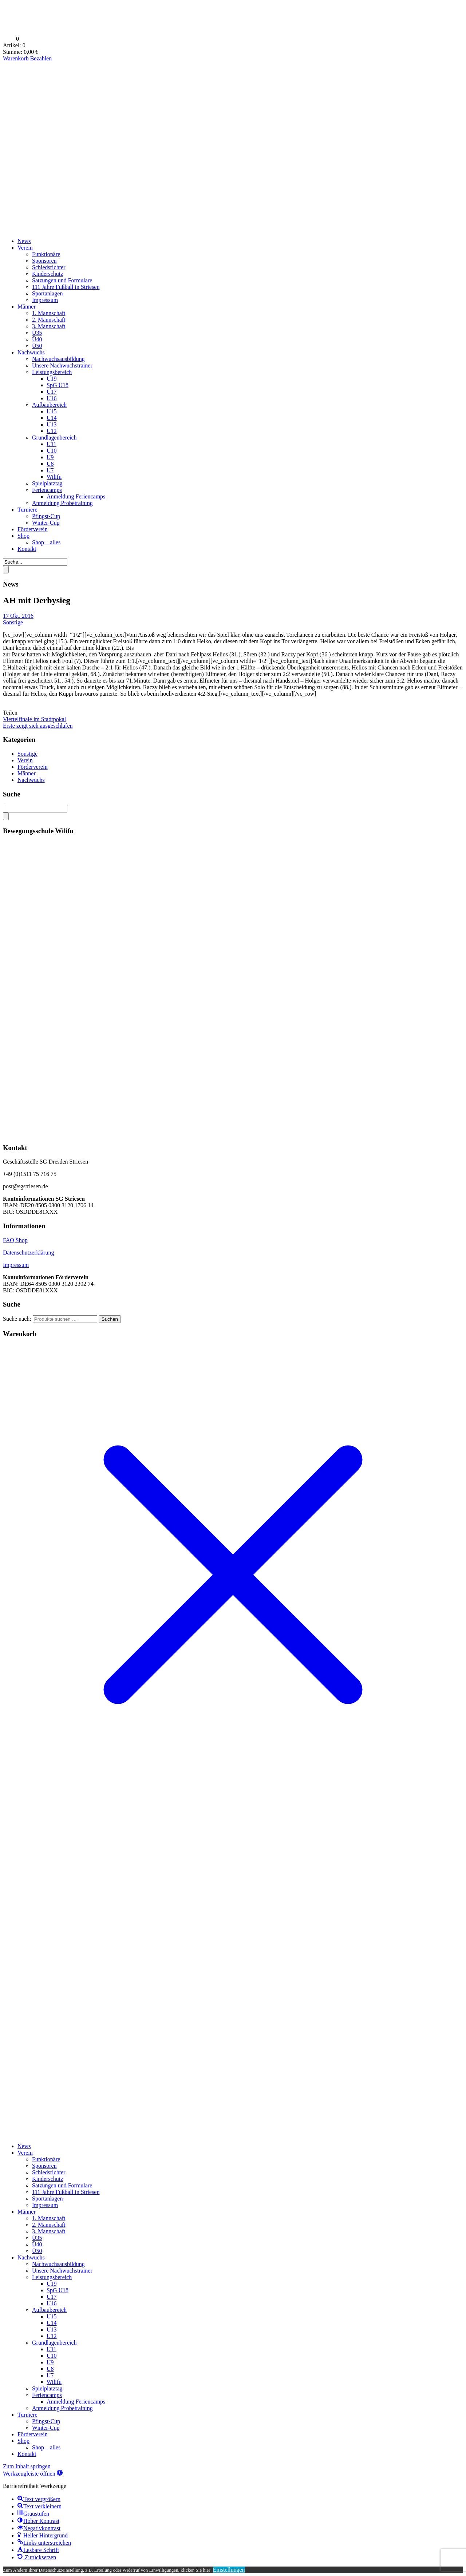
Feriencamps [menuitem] (47, 2395)
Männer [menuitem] (26, 2212)
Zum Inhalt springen (27, 2466)
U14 (52, 418)
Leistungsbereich (52, 372)
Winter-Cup (45, 523)
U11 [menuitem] (51, 2349)
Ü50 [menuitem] (37, 2251)
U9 (50, 457)
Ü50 (37, 346)
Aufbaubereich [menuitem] (49, 2310)
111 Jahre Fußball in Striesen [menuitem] (65, 2192)
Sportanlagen (47, 293)
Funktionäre (46, 254)
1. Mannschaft (49, 313)
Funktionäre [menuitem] (46, 2159)
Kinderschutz (47, 274)
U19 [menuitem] (52, 2284)
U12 (52, 431)
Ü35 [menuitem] (37, 2238)
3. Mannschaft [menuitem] (49, 2231)
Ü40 (37, 339)
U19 (52, 378)
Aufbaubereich (49, 405)
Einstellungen (229, 2570)
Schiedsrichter (49, 267)
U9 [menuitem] (50, 2362)
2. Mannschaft (49, 320)
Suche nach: (17, 1319)
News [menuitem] (24, 2146)
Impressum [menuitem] (45, 2205)
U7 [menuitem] (50, 2375)
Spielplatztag (48, 483)
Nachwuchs (31, 352)
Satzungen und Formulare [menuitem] (62, 2185)
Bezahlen (41, 58)
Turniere (27, 509)
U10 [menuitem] (52, 2356)
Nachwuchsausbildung (58, 359)
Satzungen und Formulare (62, 280)
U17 (52, 392)
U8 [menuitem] (50, 2369)
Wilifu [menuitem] (54, 2382)
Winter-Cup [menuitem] (45, 2428)
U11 (51, 444)
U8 (50, 464)
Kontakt (26, 549)
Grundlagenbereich (54, 437)
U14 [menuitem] (52, 2323)
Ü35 (37, 333)
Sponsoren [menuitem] (44, 2166)
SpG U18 (57, 385)
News (24, 241)
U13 (52, 424)
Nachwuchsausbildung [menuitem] (58, 2264)
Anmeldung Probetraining (62, 503)
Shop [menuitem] (23, 2441)
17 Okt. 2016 (18, 616)
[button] (33, 2473)
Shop (23, 536)
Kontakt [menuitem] (26, 2454)
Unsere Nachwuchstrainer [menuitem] (62, 2270)
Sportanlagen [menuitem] (47, 2198)
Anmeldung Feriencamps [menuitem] (76, 2401)
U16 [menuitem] (52, 2303)
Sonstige (13, 622)
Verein (25, 248)
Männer (26, 306)
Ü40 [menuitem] (37, 2244)
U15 (52, 411)
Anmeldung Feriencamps (76, 496)
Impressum (45, 300)
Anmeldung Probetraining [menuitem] (62, 2408)
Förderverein (32, 529)
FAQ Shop (15, 1240)
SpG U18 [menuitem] (57, 2290)
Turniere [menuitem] (27, 2415)
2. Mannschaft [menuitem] (49, 2225)
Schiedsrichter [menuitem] (49, 2172)
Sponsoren (44, 261)
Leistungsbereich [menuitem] (52, 2277)
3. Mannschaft (49, 326)
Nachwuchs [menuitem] (31, 2257)
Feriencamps (47, 490)
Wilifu (54, 477)
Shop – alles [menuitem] (46, 2447)
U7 (50, 470)
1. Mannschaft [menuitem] (49, 2218)
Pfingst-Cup (46, 516)
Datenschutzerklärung (28, 1252)
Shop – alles (46, 542)
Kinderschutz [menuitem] (47, 2179)
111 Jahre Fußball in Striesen (65, 287)
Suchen (110, 1319)
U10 (52, 451)
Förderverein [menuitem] (32, 2434)
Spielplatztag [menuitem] (48, 2388)
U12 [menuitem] (52, 2336)
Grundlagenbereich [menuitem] (54, 2343)
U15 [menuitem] (52, 2316)
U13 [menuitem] (52, 2329)
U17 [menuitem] (52, 2297)
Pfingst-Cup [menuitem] (46, 2421)
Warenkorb (16, 58)
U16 (52, 398)
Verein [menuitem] (25, 2153)
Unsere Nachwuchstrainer (62, 365)
